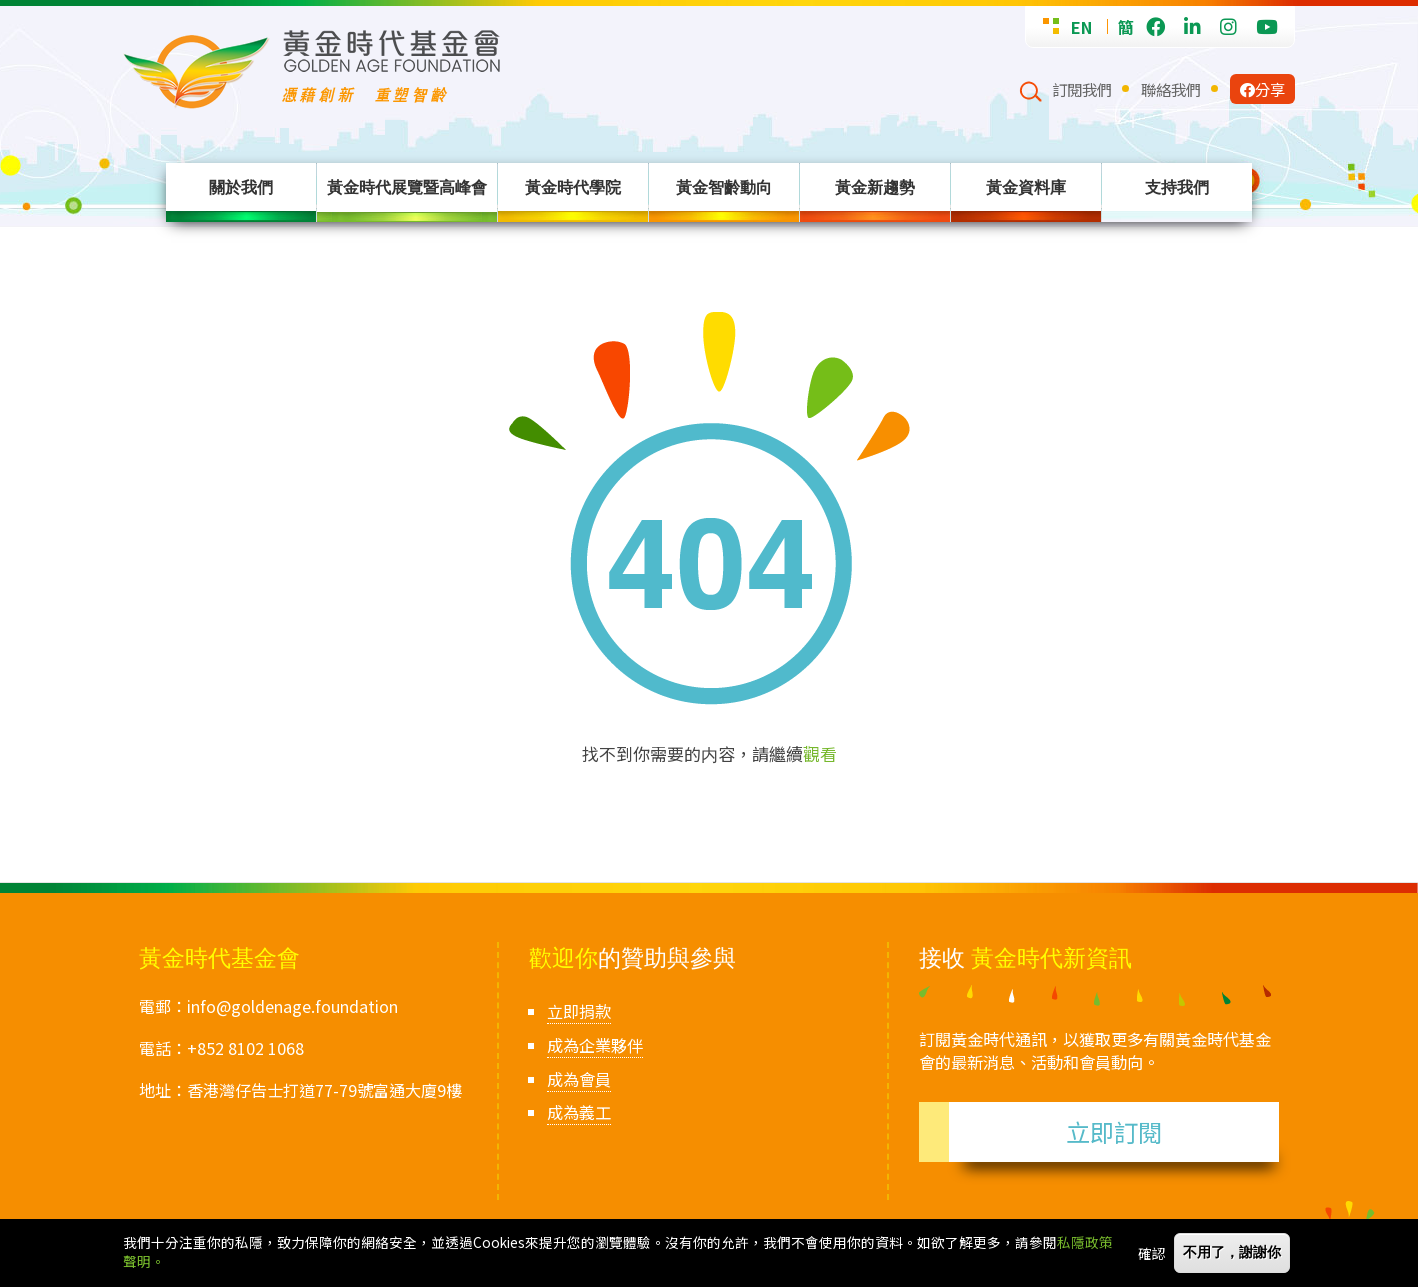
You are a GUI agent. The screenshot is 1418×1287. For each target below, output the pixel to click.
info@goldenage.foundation (292, 1006)
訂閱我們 (1082, 89)
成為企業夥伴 (595, 1045)
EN (1081, 27)
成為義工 (579, 1112)
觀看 (820, 753)
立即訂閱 (1114, 1131)
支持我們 (1177, 187)
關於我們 (241, 187)
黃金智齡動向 (724, 187)
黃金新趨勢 (875, 187)
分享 (1262, 89)
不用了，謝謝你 (1232, 1254)
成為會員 (579, 1079)
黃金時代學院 (573, 187)
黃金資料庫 (1026, 187)
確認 (1152, 1255)
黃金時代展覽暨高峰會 (407, 187)
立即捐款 (579, 1011)
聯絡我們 (1171, 89)
